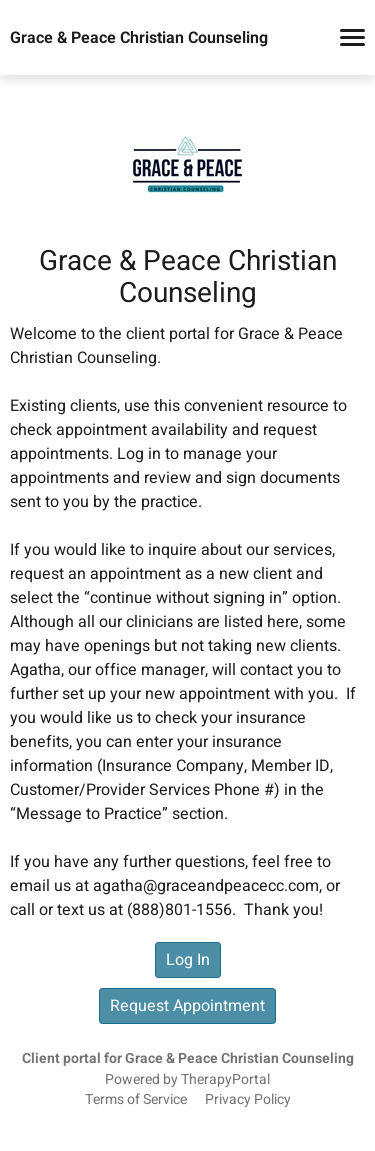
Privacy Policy (248, 1100)
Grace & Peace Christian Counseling (139, 38)
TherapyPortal (225, 1080)
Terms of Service (136, 1100)
